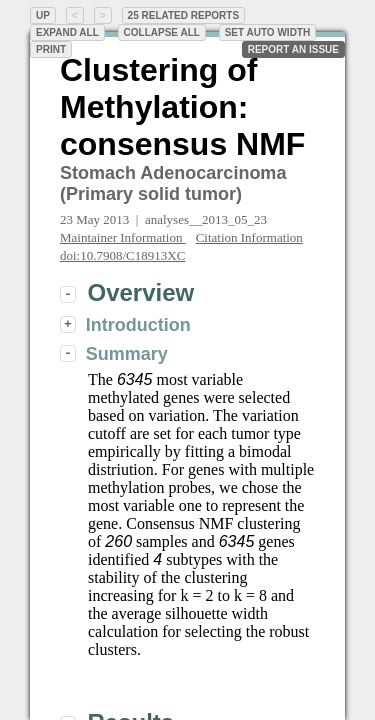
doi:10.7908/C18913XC (122, 255)
